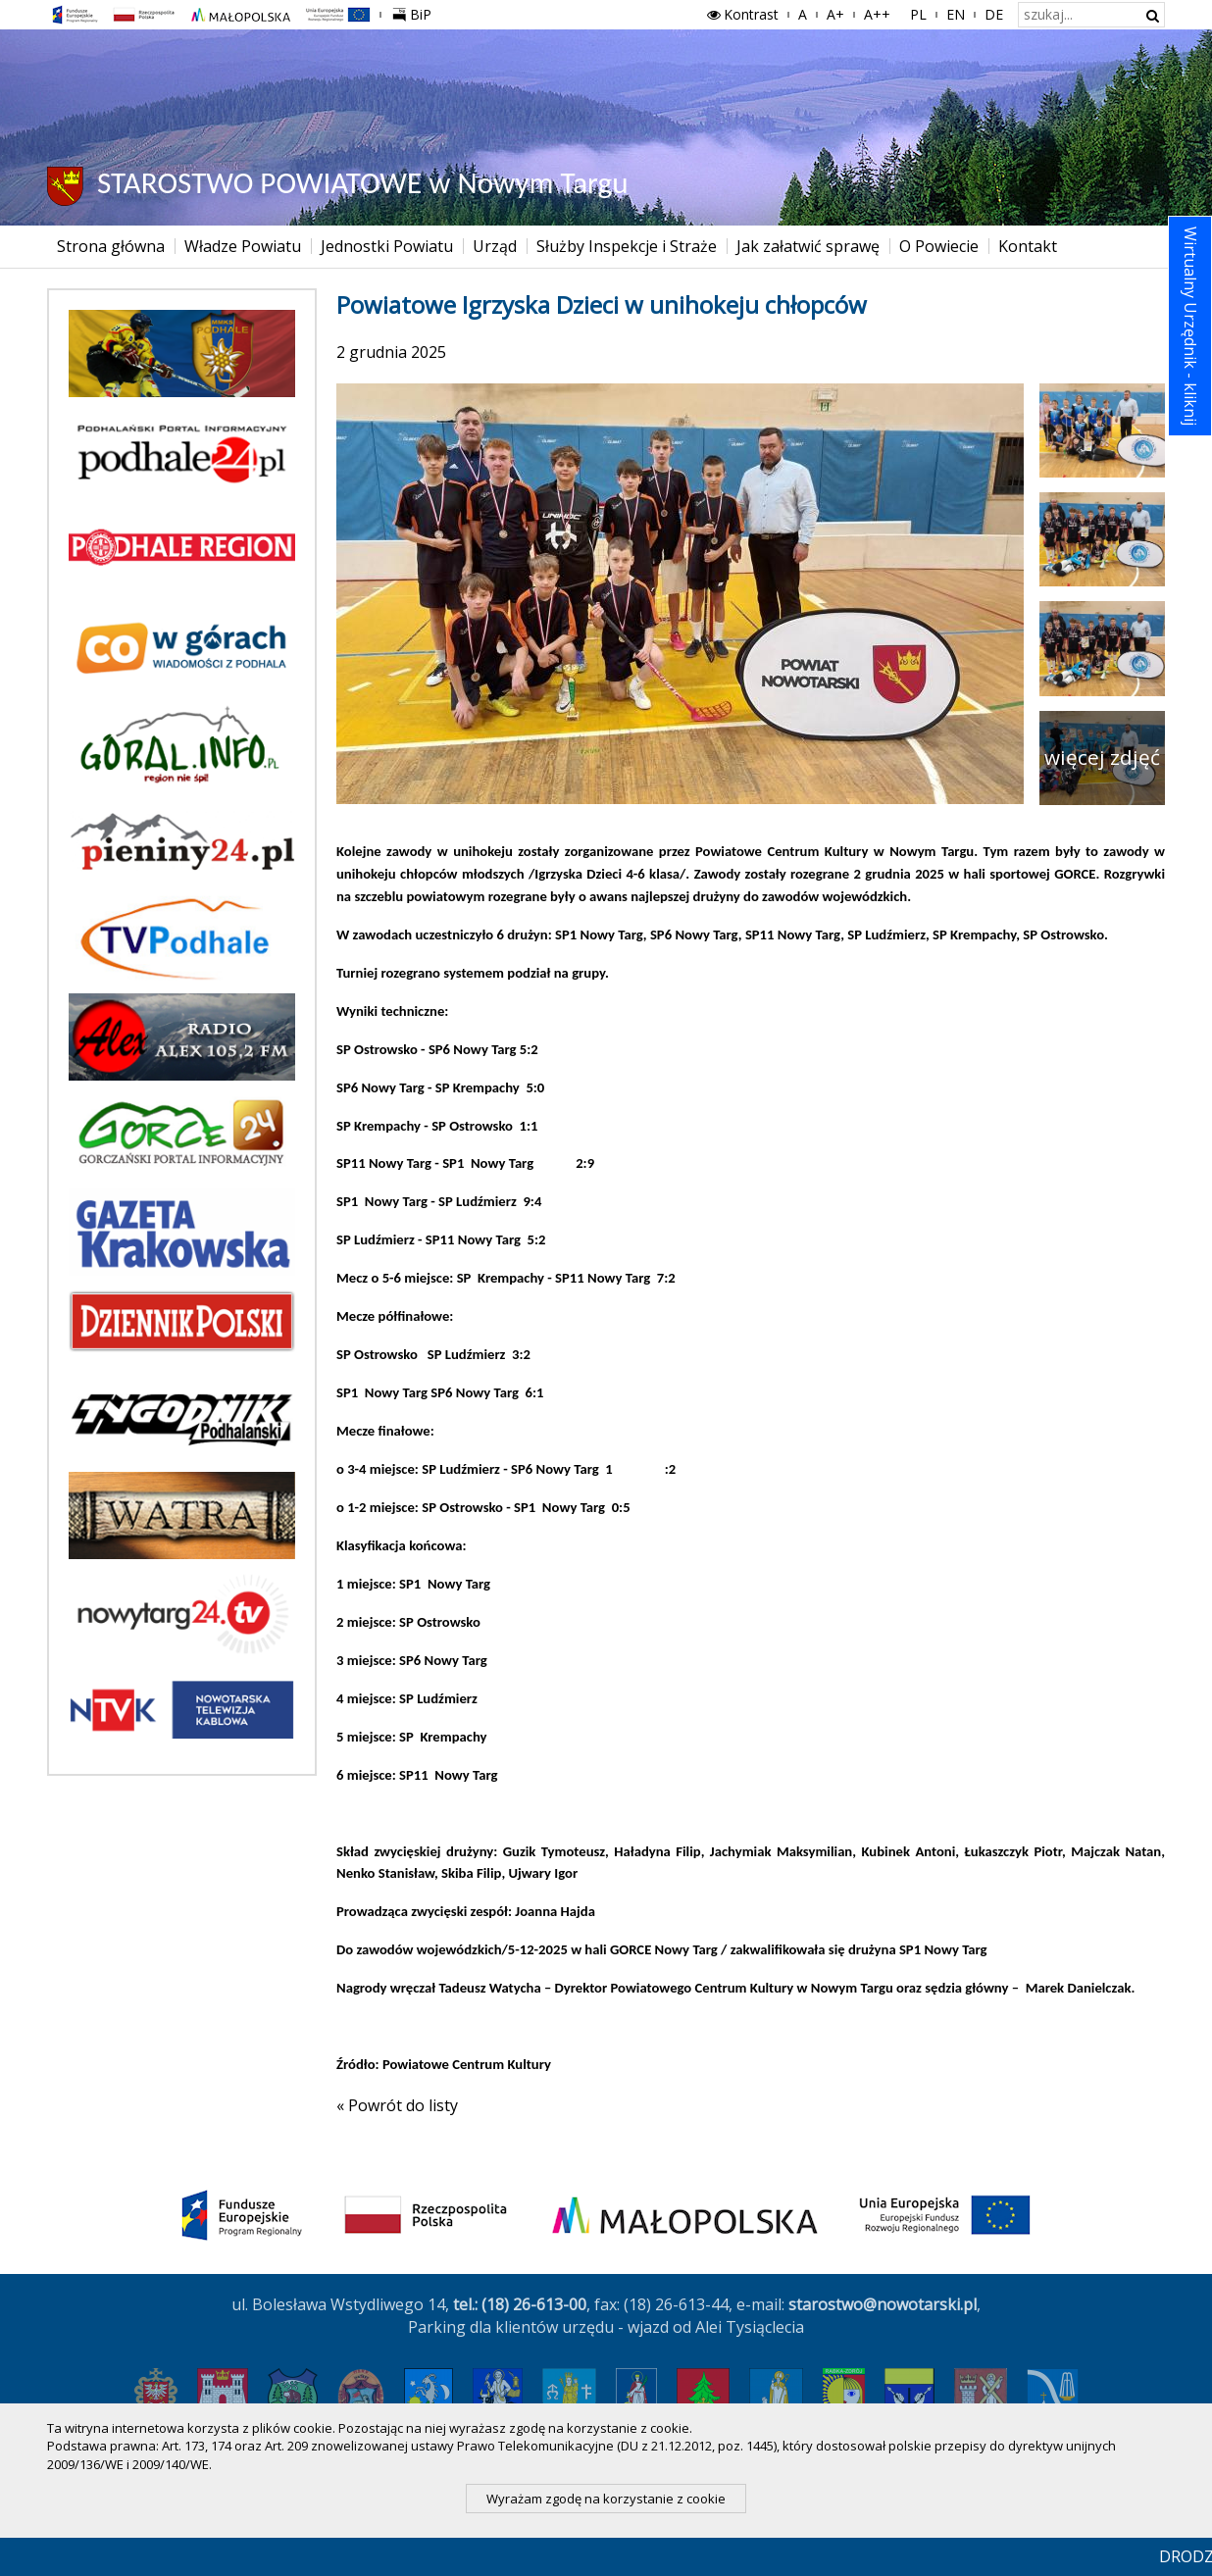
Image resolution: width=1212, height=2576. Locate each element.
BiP (415, 12)
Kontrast (741, 14)
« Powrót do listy (397, 2105)
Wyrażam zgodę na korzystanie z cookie (606, 2498)
